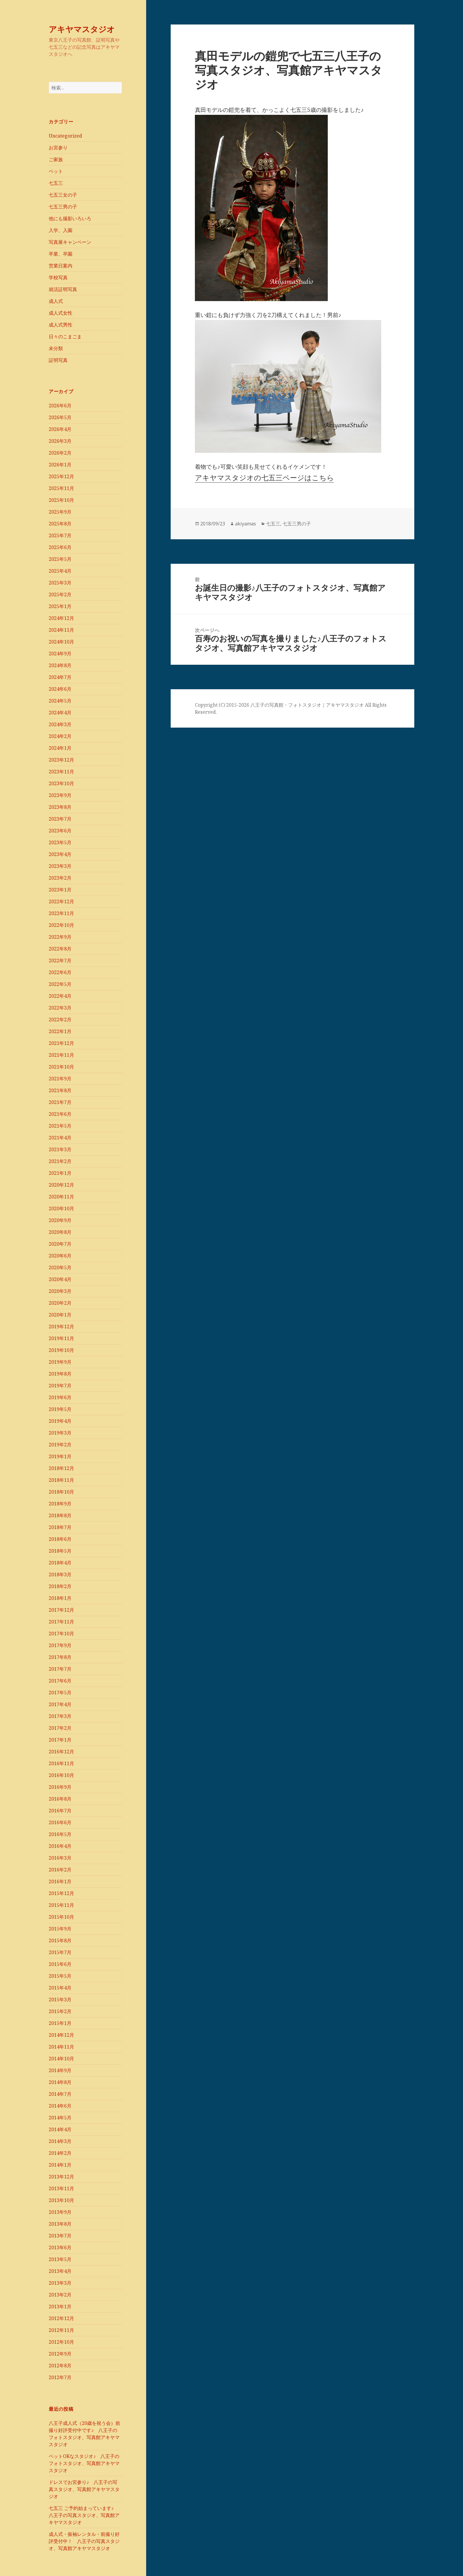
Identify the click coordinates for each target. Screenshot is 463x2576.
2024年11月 (61, 630)
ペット (56, 171)
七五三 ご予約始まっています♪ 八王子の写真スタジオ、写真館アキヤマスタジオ (84, 2515)
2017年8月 (60, 1657)
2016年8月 (60, 1799)
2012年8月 (60, 2365)
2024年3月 (60, 724)
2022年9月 (60, 937)
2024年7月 (60, 677)
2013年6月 (60, 2247)
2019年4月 (60, 1421)
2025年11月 (61, 488)
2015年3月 (60, 1999)
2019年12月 (61, 1326)
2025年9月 (60, 512)
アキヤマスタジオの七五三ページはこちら (264, 477)
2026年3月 (60, 441)
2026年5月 (60, 417)
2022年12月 (61, 901)
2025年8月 (60, 523)
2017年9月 (60, 1645)
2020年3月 (60, 1291)
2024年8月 (60, 665)
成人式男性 (60, 324)
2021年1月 (60, 1173)
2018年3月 (60, 1574)
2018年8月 (60, 1515)
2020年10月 (61, 1208)
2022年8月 (60, 948)
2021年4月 (60, 1137)
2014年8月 (60, 2082)
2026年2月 (60, 453)
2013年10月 (61, 2200)
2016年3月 (60, 1858)
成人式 (56, 301)
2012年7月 (60, 2377)
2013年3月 (60, 2283)
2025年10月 (61, 500)
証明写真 (58, 360)
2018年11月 (61, 1480)
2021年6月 (60, 1114)
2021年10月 (61, 1067)
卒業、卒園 (60, 254)
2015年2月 (60, 2011)
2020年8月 (60, 1232)
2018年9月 (60, 1503)
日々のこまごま (65, 336)
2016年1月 (60, 1881)
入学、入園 (60, 230)
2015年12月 (61, 1893)
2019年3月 (60, 1433)
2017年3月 (60, 1716)
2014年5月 (60, 2117)
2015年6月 (60, 1964)
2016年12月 (61, 1751)
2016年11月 (61, 1763)
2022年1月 (60, 1031)
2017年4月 (60, 1704)
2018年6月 (60, 1539)
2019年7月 (60, 1385)
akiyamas (245, 523)
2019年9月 (60, 1362)
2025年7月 (60, 535)
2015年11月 (61, 1905)
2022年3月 (60, 1007)
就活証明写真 (63, 289)
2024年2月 (60, 736)
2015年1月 (60, 2023)
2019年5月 (60, 1409)
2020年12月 (61, 1185)
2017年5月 (60, 1692)
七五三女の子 (63, 195)
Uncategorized (65, 136)
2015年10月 (61, 1917)
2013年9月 (60, 2212)
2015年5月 (60, 1976)
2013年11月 (61, 2188)
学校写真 (58, 277)
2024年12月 (61, 618)
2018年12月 (61, 1468)
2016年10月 (61, 1775)
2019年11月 (61, 1338)
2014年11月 (61, 2047)
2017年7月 (60, 1669)
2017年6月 (60, 1680)
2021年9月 (60, 1078)
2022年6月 (60, 972)
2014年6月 (60, 2106)
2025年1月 (60, 606)
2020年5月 (60, 1267)
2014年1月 (60, 2165)
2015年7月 (60, 1952)
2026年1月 (60, 464)
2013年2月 (60, 2294)
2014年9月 (60, 2070)
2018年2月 (60, 1586)
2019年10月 (61, 1350)
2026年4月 (60, 429)
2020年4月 (60, 1279)
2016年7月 (60, 1810)
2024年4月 (60, 712)
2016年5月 (60, 1834)
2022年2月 (60, 1019)
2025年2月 (60, 594)
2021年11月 (61, 1055)
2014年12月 (61, 2035)
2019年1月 (60, 1456)
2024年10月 (61, 641)
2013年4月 (60, 2271)
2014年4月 (60, 2129)
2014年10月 (61, 2058)
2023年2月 (60, 878)
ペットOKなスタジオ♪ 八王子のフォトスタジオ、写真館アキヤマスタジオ (84, 2463)
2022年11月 (61, 913)
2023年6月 (60, 830)
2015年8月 (60, 1940)
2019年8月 (60, 1374)
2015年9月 (60, 1928)
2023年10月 (61, 783)
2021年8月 (60, 1090)
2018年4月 (60, 1562)
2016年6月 (60, 1822)
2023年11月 (61, 771)
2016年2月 (60, 1869)
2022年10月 (61, 925)
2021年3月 (60, 1149)
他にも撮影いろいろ (70, 218)
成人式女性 (60, 313)
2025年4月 (60, 571)
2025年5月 (60, 559)
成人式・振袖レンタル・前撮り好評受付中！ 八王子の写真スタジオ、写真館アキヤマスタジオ (84, 2541)
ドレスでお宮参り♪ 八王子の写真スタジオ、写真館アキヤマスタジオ (84, 2489)
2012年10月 (61, 2342)
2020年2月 (60, 1303)
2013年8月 (60, 2224)
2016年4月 (60, 1846)
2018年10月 (61, 1492)
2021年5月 (60, 1126)
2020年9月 (60, 1220)
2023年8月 (60, 807)
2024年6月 (60, 689)
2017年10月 (61, 1633)
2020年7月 (60, 1244)
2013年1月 (60, 2306)
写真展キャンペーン (70, 242)
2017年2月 (60, 1728)
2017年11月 (61, 1621)
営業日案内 (60, 265)
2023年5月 (60, 842)
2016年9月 (60, 1787)
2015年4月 (60, 1987)
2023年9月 (60, 795)
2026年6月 (60, 405)
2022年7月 (60, 960)
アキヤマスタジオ (82, 29)
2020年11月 (61, 1196)
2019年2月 (60, 1444)
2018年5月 (60, 1551)
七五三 (56, 183)
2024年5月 (60, 701)
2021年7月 (60, 1102)
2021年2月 (60, 1161)
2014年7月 (60, 2094)
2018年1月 (60, 1598)
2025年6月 (60, 547)
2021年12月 (61, 1043)
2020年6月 (60, 1255)
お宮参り (58, 147)
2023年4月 (60, 854)
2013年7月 (60, 2235)
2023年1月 (60, 889)
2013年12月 (61, 2176)
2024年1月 (60, 748)
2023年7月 (60, 819)
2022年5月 (60, 984)
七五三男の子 (63, 206)
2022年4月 (60, 996)
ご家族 (56, 159)
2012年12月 (61, 2318)
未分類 (56, 348)
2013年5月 (60, 2259)
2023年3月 (60, 866)
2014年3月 (60, 2141)
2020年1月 (60, 1314)
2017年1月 (60, 1740)
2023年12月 (61, 760)
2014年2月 (60, 2153)
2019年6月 (60, 1397)
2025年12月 (61, 476)
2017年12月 (61, 1610)
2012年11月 (61, 2330)
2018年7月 (60, 1527)
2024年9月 (60, 653)
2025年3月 (60, 582)
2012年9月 (60, 2353)
